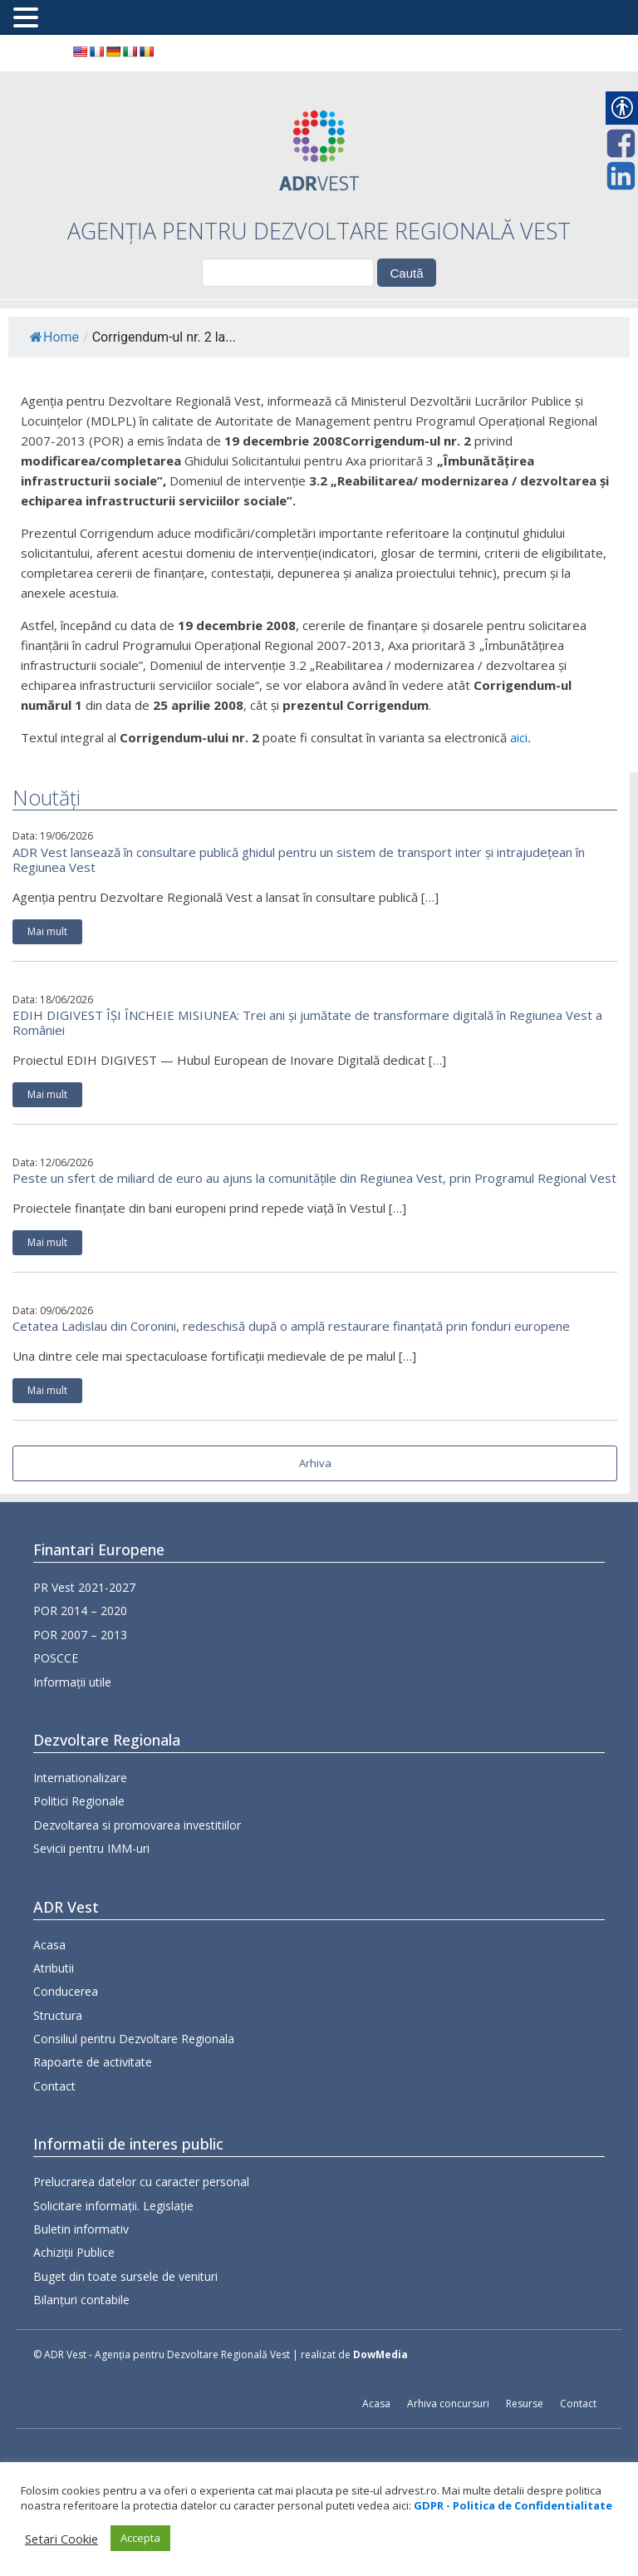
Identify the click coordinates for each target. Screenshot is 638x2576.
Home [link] (54, 337)
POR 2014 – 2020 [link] (80, 1617)
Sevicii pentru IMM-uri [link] (91, 1873)
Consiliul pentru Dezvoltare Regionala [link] (133, 2103)
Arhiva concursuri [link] (448, 2403)
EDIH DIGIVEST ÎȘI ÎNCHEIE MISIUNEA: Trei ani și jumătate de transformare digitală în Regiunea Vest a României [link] (307, 1022)
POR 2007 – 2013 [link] (80, 1640)
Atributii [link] (53, 2033)
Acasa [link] (49, 2009)
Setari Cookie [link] (61, 2538)
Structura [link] (57, 2080)
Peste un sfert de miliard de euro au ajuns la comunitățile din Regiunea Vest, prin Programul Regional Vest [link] (314, 1177)
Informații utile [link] (72, 1688)
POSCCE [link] (55, 1664)
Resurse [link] (524, 2403)
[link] (79, 51)
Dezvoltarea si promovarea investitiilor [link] (137, 1849)
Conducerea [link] (65, 2056)
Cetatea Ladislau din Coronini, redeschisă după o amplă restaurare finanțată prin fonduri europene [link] (291, 1325)
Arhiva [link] (315, 1462)
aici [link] (519, 737)
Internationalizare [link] (80, 1802)
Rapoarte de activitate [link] (92, 2127)
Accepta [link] (140, 2537)
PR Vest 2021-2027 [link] (84, 1593)
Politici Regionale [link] (79, 1826)
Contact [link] (54, 2151)
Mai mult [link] (47, 931)
